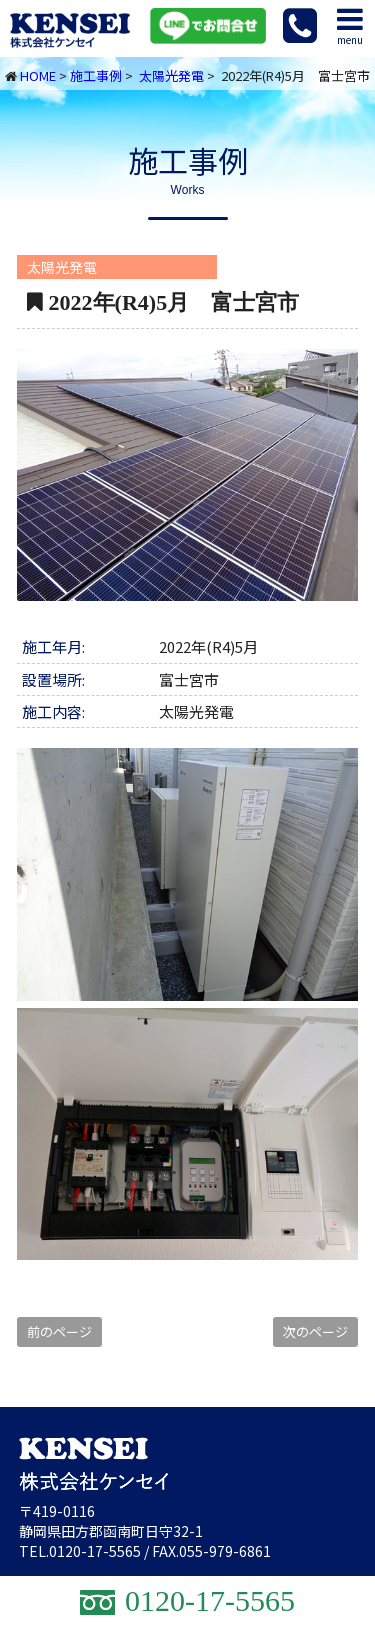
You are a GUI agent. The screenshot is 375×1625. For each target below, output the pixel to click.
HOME (38, 75)
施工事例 (96, 75)
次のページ (315, 1331)
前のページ (59, 1331)
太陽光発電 (171, 75)
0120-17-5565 (95, 1551)
